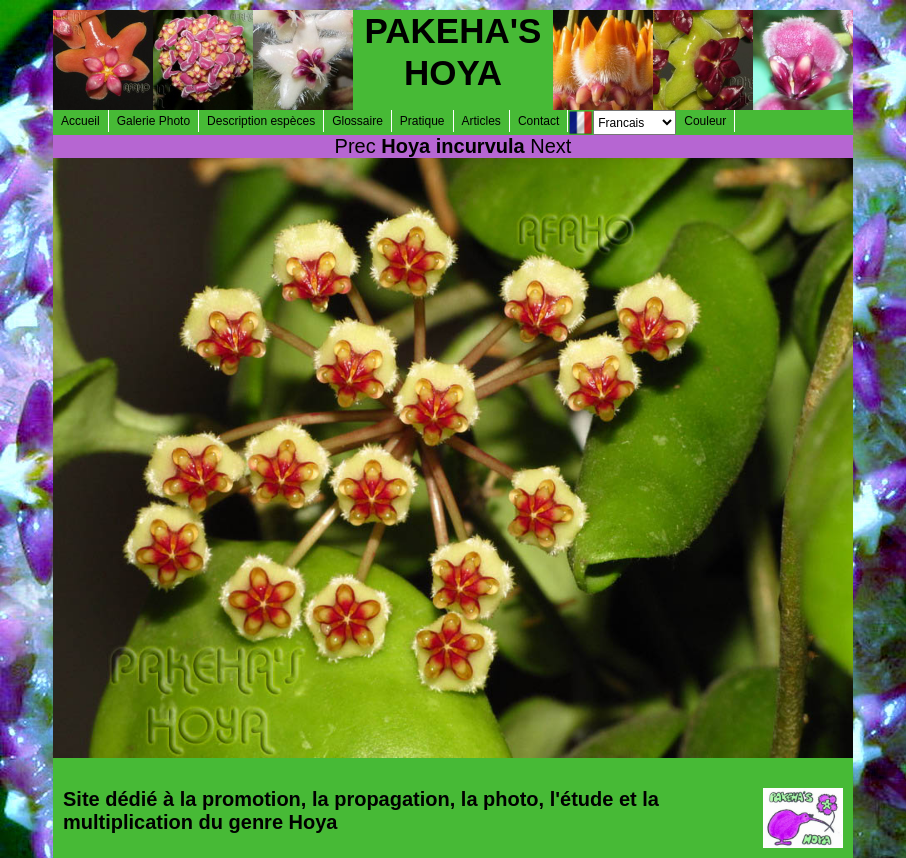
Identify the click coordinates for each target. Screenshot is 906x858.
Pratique (422, 121)
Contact (538, 121)
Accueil (80, 121)
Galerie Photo (153, 121)
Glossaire (357, 121)
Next (550, 146)
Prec (355, 146)
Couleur (705, 121)
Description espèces (261, 121)
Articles (481, 121)
